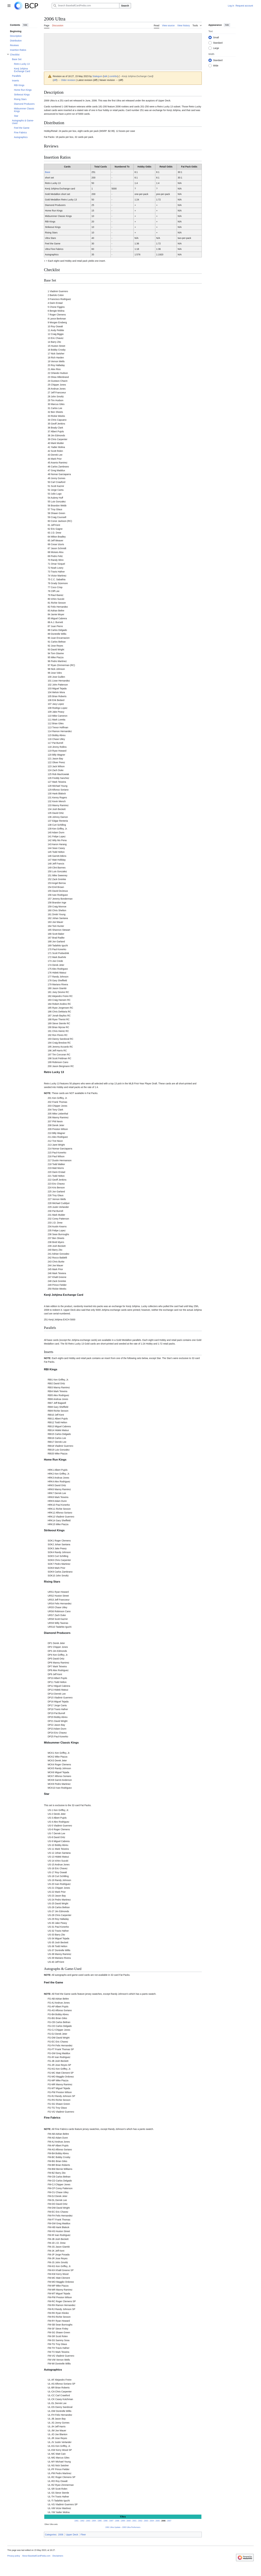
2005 (158, 2521)
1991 (76, 2521)
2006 (163, 2521)
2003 (146, 2521)
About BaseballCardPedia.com (36, 2556)
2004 (152, 2521)
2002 (140, 2521)
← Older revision (66, 80)
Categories (50, 2534)
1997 (111, 2521)
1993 (88, 2521)
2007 (169, 2521)
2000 (129, 2521)
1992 (82, 2521)
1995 (100, 2521)
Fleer (83, 2534)
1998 (117, 2521)
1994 (94, 2521)
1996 (105, 2521)
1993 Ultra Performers (131, 2527)
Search (125, 5)
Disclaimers (57, 2556)
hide (25, 25)
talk (105, 76)
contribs (113, 76)
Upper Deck (72, 2534)
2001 (134, 2521)
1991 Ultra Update (113, 2527)
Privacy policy (13, 2556)
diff (55, 80)
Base (47, 172)
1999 (123, 2521)
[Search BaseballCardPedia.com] (85, 5)
